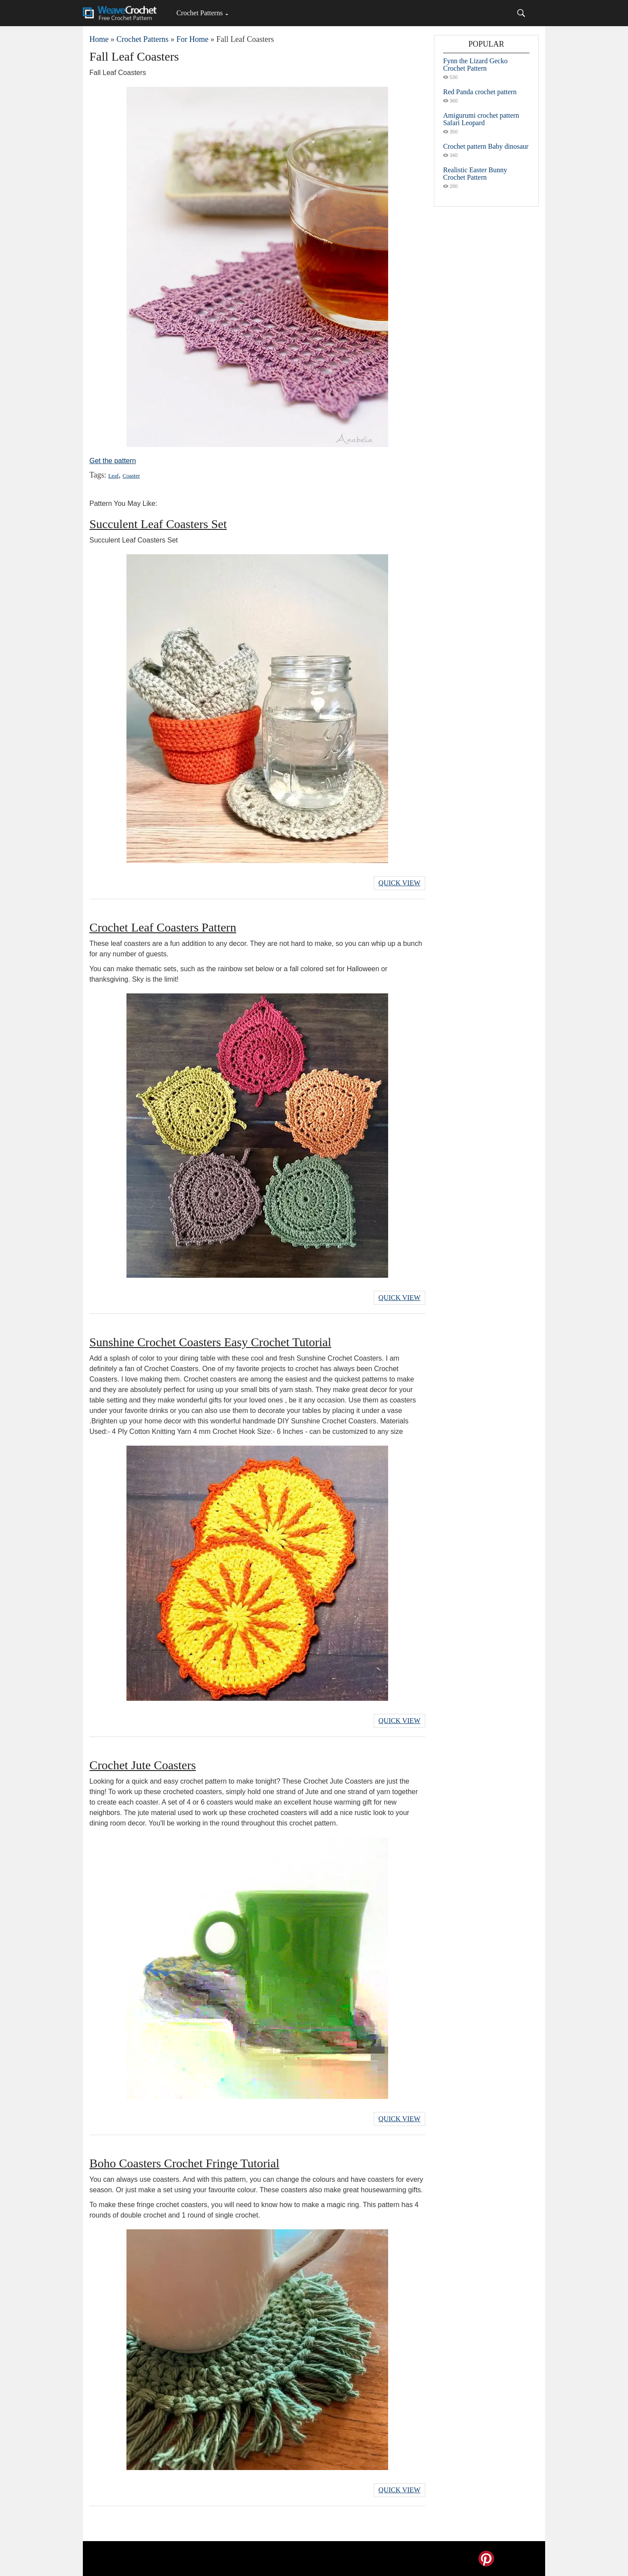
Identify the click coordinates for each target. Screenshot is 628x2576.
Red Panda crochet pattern (479, 92)
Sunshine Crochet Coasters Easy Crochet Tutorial (210, 1342)
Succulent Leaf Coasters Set (158, 524)
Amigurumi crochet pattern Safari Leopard (481, 119)
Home (99, 39)
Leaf (113, 475)
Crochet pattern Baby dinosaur (486, 146)
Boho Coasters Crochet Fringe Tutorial (184, 2163)
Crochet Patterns (199, 13)
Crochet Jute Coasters (142, 1765)
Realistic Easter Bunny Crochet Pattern (475, 173)
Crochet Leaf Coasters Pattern (162, 927)
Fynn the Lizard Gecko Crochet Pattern (475, 64)
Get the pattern (112, 460)
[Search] (521, 13)
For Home (192, 39)
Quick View (399, 883)
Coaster (131, 475)
